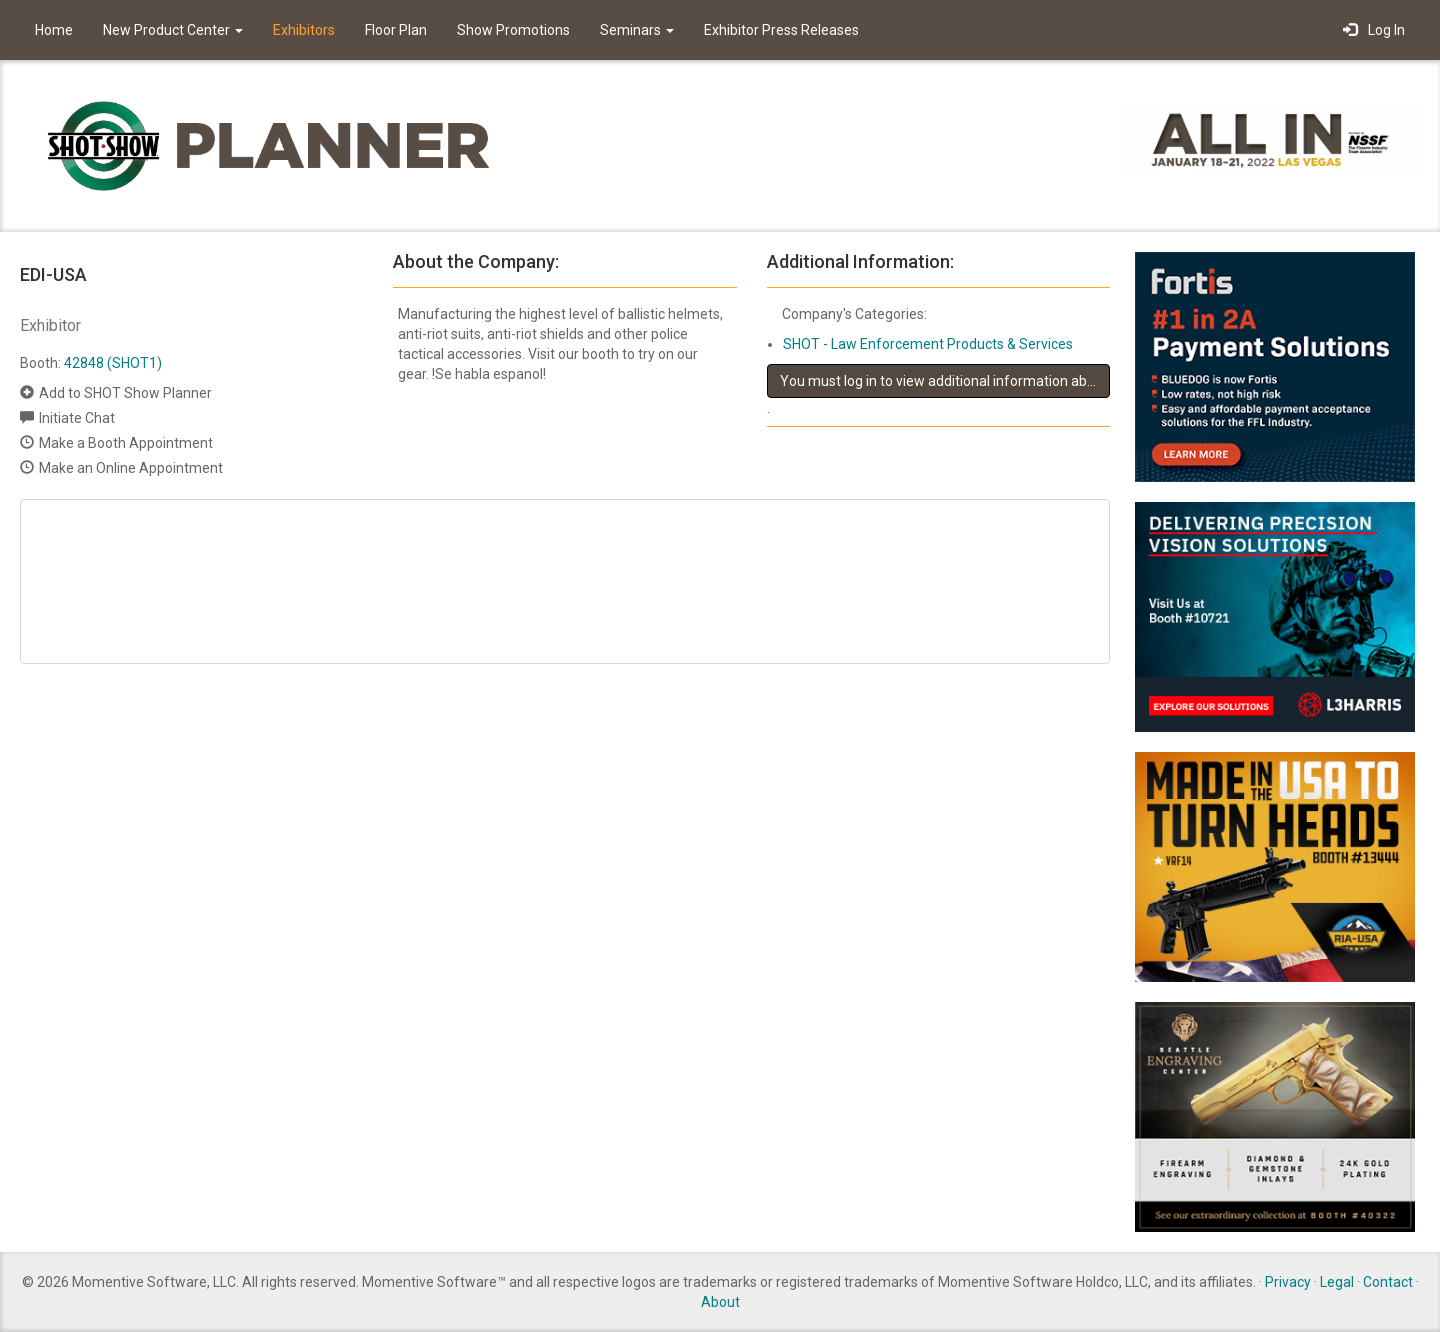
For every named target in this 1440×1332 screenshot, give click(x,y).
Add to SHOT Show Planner (125, 393)
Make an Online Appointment (131, 468)
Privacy (1288, 1282)
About (720, 1302)
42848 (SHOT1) (113, 363)
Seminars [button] (637, 30)
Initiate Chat (77, 418)
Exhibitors (304, 30)
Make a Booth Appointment (126, 443)
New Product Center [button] (173, 30)
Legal (1337, 1282)
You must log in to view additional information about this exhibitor (945, 381)
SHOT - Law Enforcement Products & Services (928, 344)
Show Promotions (513, 30)
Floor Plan (396, 30)
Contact (1388, 1282)
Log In (1374, 30)
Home (54, 30)
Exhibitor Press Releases (781, 30)
